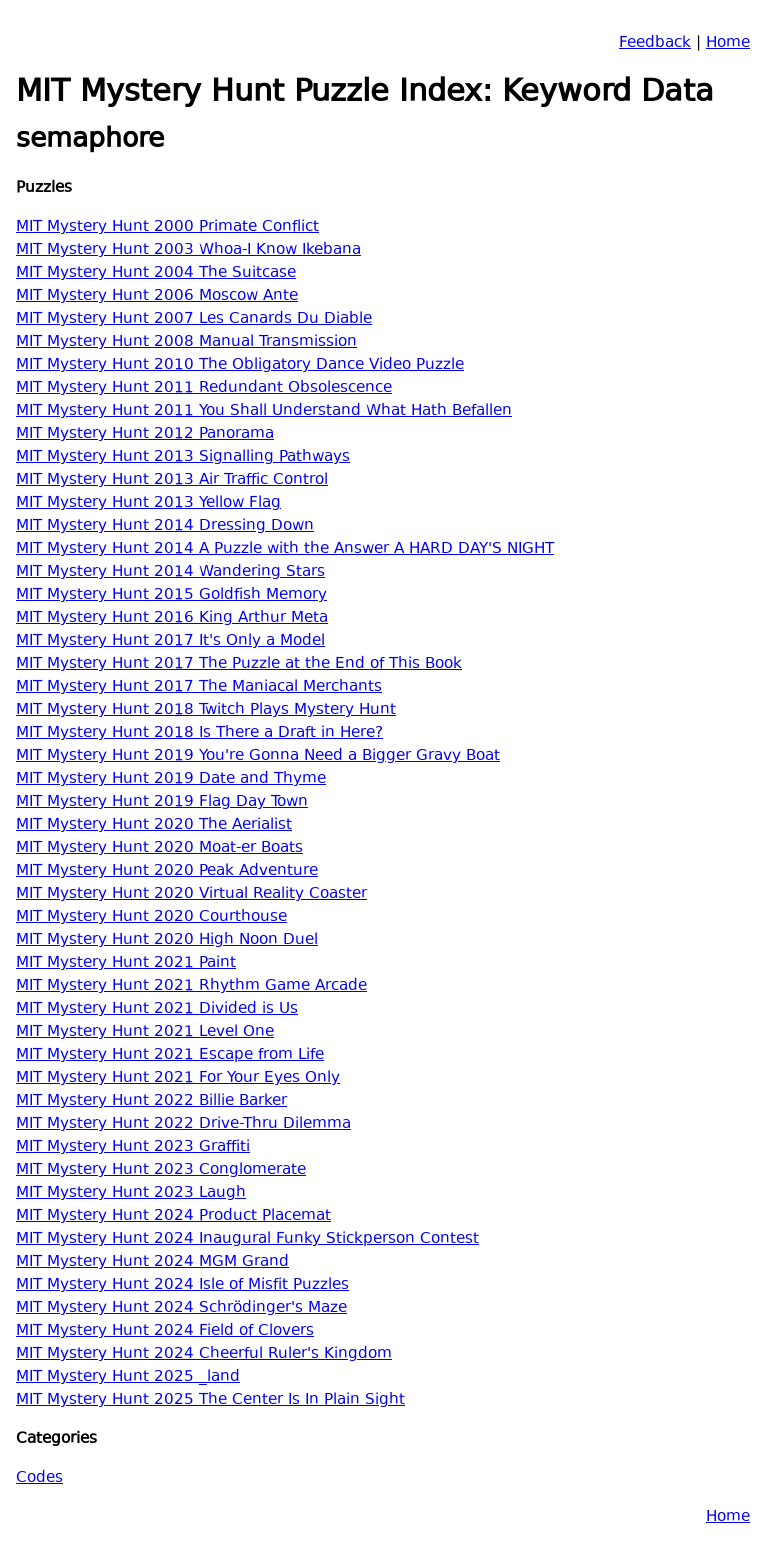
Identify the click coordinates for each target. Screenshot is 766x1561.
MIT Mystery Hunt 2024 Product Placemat (173, 1216)
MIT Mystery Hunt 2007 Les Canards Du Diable (194, 319)
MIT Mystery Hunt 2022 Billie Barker (151, 1101)
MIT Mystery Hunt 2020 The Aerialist (154, 825)
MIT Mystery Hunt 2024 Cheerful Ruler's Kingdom (204, 1354)
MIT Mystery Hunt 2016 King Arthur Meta (172, 618)
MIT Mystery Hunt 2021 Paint (126, 963)
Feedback (655, 43)
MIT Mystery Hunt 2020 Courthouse (151, 917)
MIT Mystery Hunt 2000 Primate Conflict (167, 227)
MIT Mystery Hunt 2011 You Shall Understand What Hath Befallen (264, 411)
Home (728, 43)
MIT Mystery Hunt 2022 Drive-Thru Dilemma (183, 1124)
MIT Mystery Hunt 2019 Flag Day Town (162, 802)
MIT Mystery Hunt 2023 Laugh (131, 1193)
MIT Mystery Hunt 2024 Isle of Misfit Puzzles (182, 1285)
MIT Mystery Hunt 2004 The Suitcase (156, 273)
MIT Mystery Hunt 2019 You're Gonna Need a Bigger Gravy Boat (258, 756)
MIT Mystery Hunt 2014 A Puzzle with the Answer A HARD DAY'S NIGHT (285, 549)
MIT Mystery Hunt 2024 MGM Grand (152, 1262)
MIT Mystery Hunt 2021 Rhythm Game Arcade (191, 986)
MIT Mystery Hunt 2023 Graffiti (133, 1147)
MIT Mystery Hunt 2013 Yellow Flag (148, 503)
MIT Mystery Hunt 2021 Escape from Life (170, 1055)
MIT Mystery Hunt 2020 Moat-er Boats (159, 848)
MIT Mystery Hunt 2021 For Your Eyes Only (178, 1078)
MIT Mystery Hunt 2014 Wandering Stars (170, 572)
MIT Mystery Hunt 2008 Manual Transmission (186, 342)
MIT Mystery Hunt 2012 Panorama (145, 434)
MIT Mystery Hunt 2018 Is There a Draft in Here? (199, 733)
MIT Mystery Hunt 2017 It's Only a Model (170, 641)
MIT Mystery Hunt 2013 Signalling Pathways (183, 457)
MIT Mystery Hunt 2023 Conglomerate (161, 1170)
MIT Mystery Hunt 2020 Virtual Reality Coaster (191, 894)
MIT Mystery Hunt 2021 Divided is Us (157, 1009)
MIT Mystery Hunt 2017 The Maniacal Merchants (199, 687)
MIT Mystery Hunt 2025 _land (128, 1377)
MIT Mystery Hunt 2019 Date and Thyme (171, 779)
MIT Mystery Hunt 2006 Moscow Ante (157, 296)
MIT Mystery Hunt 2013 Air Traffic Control (172, 480)
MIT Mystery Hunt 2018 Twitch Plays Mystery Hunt (206, 710)
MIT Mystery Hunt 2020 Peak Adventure (167, 871)
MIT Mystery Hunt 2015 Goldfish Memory (171, 595)
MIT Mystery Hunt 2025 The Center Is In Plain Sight (210, 1400)
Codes (39, 1478)
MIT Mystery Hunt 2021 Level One (145, 1032)
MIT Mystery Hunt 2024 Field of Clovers (165, 1331)
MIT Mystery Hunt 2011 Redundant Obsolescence (204, 388)
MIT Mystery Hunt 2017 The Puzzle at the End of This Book (239, 664)
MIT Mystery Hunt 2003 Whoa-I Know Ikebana (188, 250)
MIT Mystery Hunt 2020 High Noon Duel (167, 940)
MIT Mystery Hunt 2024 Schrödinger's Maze (181, 1308)
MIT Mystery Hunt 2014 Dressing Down (165, 526)
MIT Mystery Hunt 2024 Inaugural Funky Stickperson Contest (247, 1239)
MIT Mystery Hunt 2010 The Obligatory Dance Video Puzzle (240, 365)
